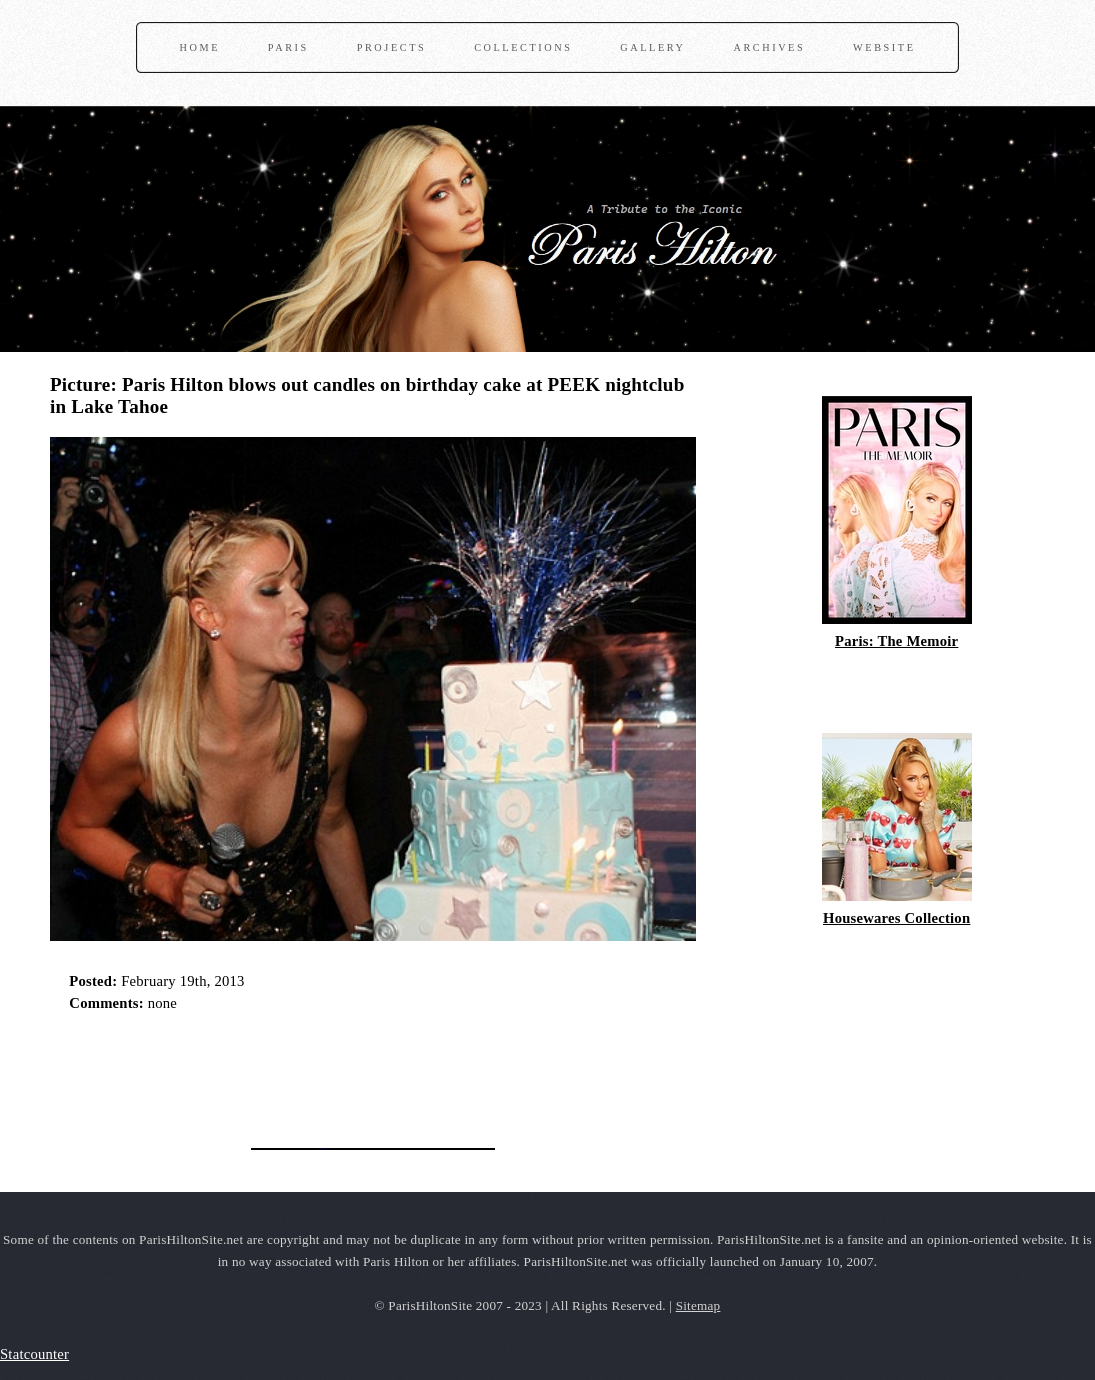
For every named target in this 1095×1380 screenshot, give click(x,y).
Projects (392, 47)
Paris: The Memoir (896, 641)
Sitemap (698, 1305)
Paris (288, 47)
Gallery (652, 47)
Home (200, 47)
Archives (769, 47)
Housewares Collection (896, 918)
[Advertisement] (284, 1074)
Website (884, 47)
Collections (523, 47)
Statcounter (34, 1354)
